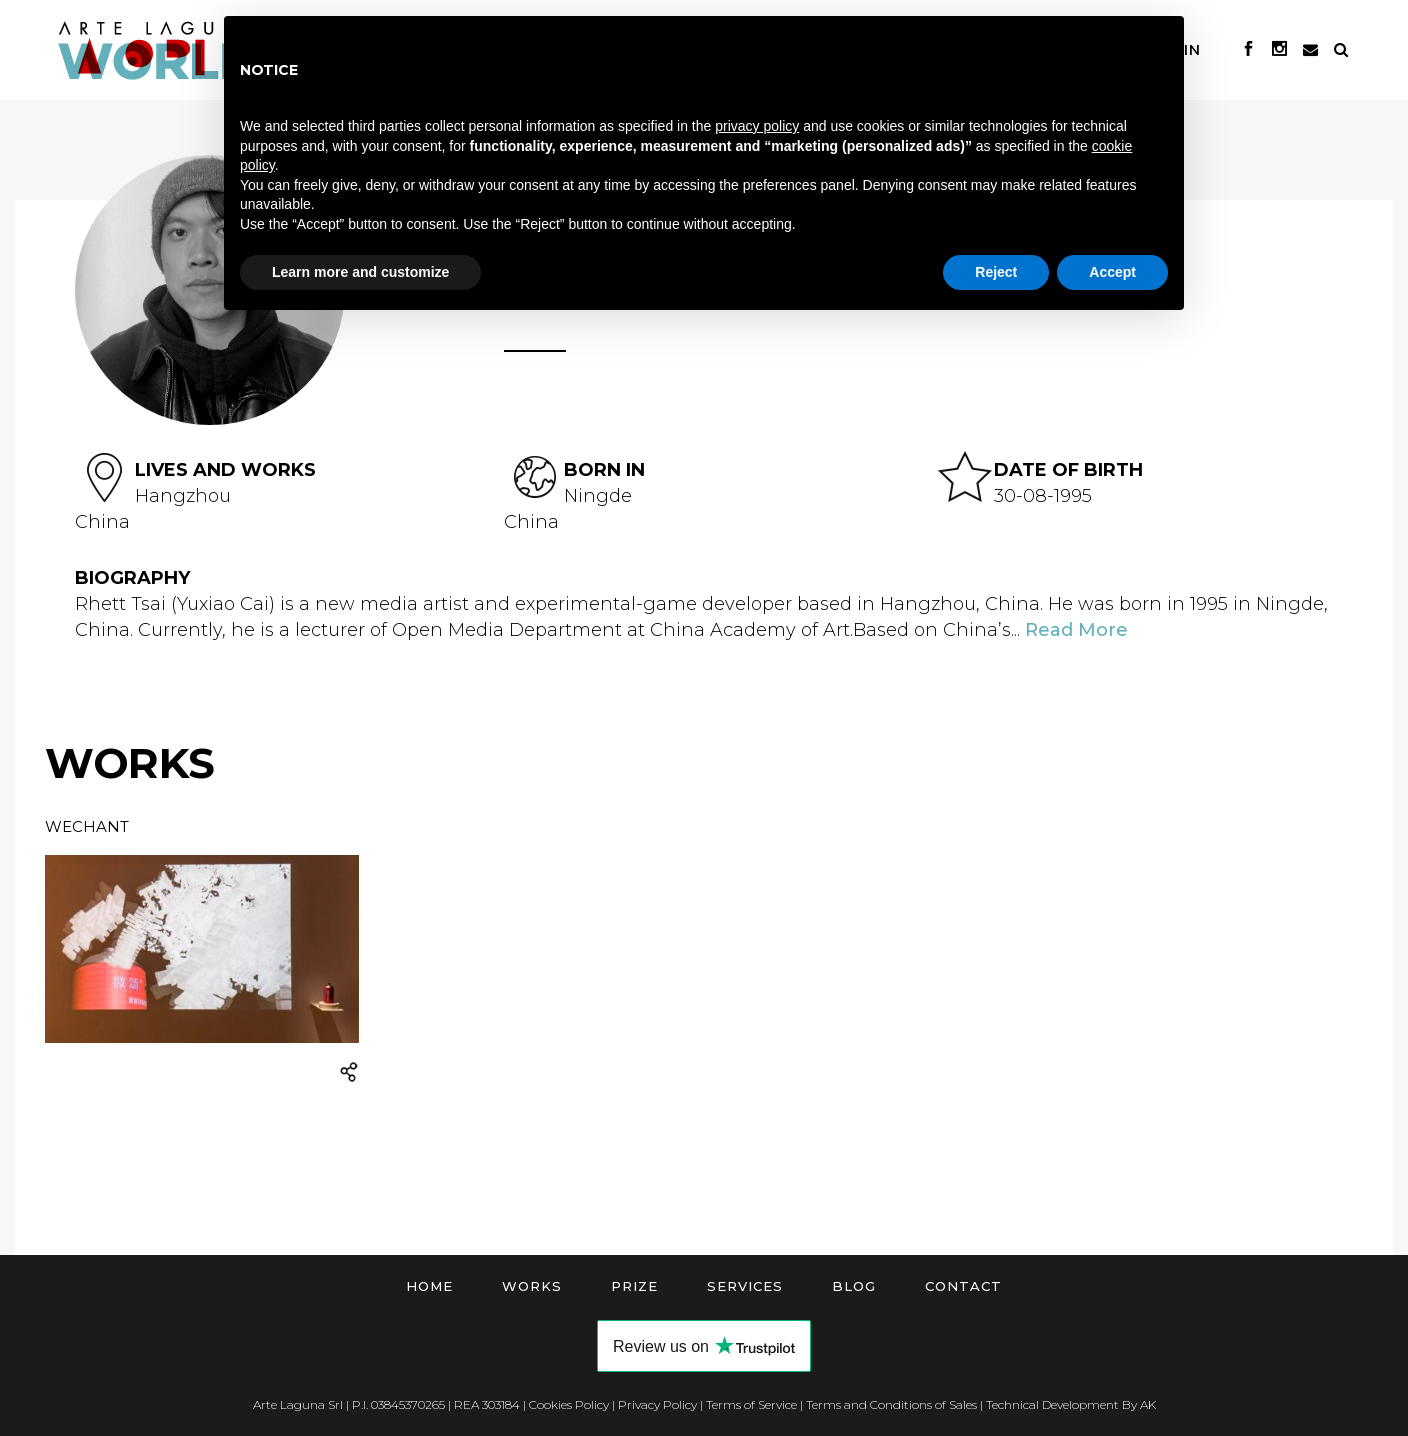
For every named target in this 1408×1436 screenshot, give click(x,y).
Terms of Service (751, 1404)
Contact (963, 1286)
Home (429, 1286)
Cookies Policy (569, 1404)
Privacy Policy (657, 1404)
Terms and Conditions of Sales (891, 1404)
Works (532, 1286)
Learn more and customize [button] (360, 272)
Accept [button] (1112, 272)
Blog (854, 1286)
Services (745, 1286)
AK (1148, 1404)
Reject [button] (996, 272)
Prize (634, 1286)
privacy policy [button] (757, 126)
